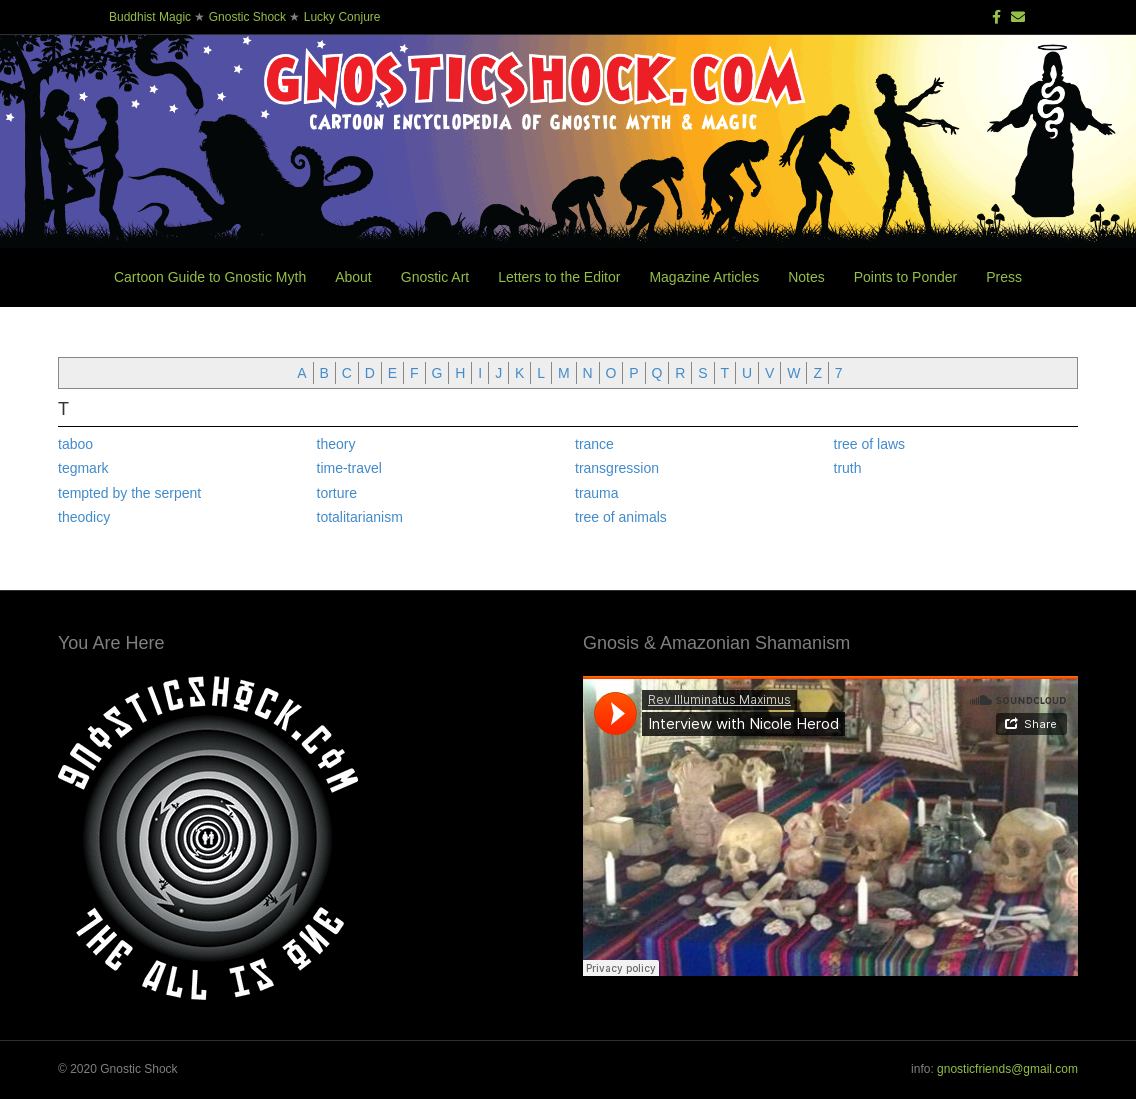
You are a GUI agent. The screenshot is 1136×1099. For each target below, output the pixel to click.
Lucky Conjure (342, 17)
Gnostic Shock (247, 17)
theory (336, 444)
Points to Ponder (906, 277)
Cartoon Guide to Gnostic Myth (210, 277)
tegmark (83, 468)
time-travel (349, 468)
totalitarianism (360, 517)
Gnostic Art (435, 277)
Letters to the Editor (559, 277)
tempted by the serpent (129, 493)
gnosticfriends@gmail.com (1007, 1069)
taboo (75, 444)
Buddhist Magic (150, 17)
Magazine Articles (704, 277)
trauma (597, 493)
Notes (806, 277)
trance (594, 444)
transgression (617, 468)
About (353, 277)
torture (337, 493)
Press (1004, 277)
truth (848, 468)
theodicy (84, 517)
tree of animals (621, 517)
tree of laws (870, 444)
